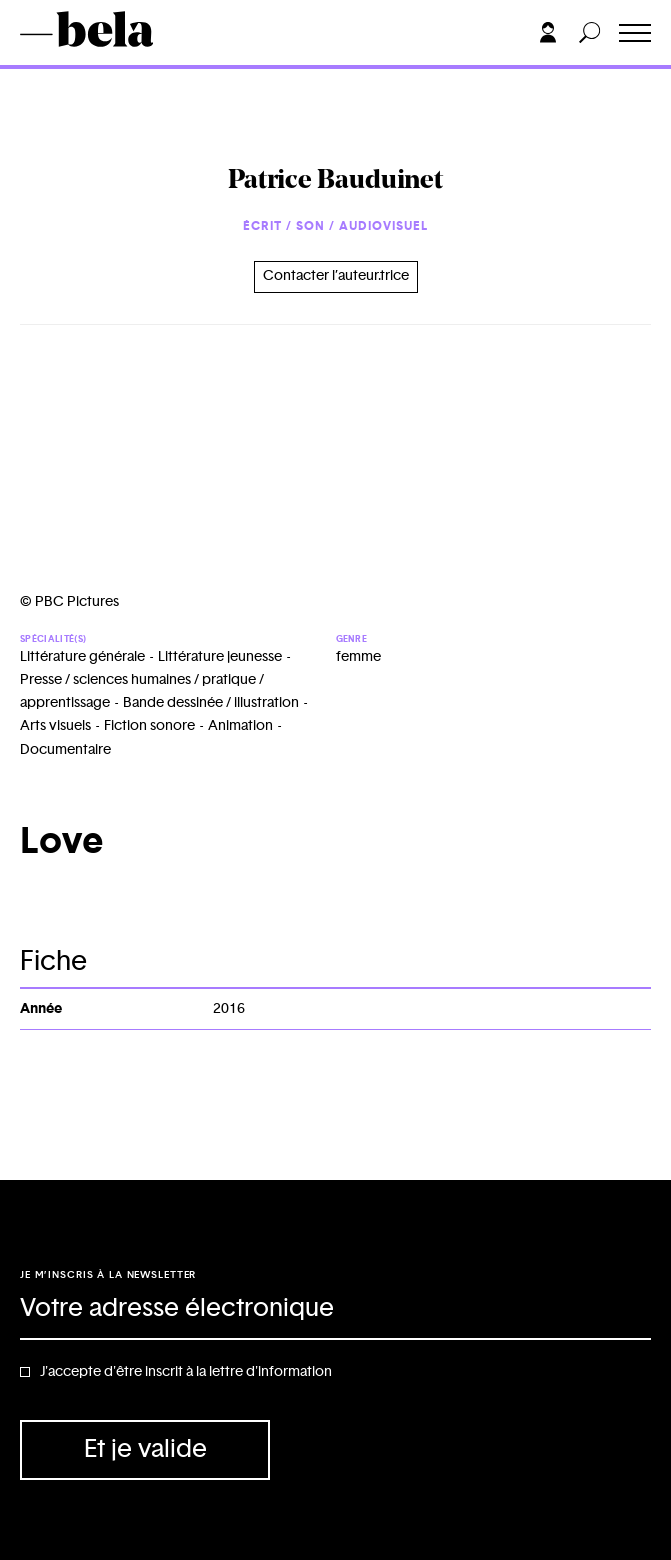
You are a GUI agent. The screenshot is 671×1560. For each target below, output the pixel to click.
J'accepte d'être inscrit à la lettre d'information (186, 1372)
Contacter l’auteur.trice (336, 276)
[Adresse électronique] (335, 1310)
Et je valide (145, 1449)
